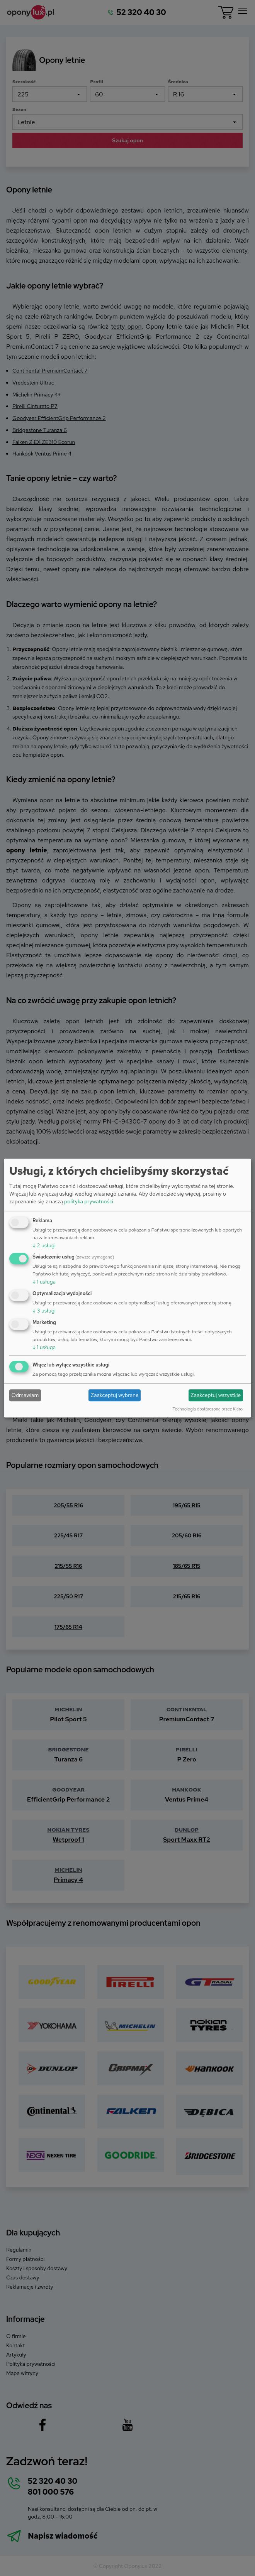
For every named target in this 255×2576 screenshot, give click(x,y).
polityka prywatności (88, 1201)
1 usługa (44, 1282)
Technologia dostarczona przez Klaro (208, 1409)
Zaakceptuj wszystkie (215, 1395)
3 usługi (44, 1310)
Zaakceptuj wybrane (115, 1395)
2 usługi (44, 1245)
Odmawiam (25, 1395)
